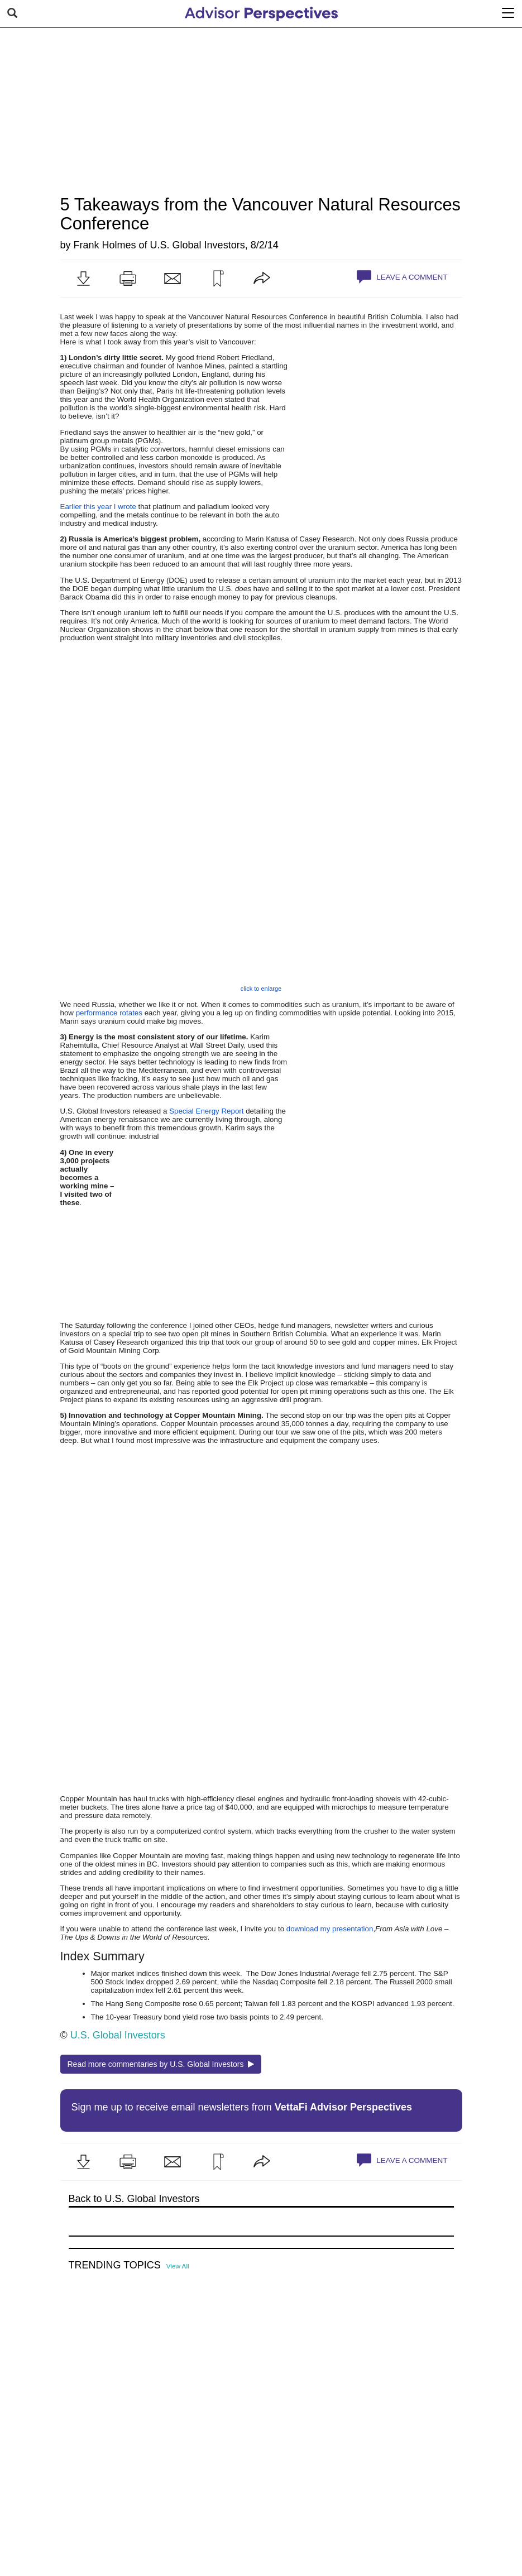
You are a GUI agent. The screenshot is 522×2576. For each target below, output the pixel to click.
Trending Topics (115, 2265)
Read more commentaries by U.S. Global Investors (161, 2064)
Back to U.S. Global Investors (134, 2198)
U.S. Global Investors (197, 245)
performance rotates (109, 1013)
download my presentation (329, 1929)
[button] (83, 278)
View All (177, 2266)
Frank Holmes (105, 245)
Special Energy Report (206, 1111)
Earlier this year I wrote (98, 506)
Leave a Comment (402, 277)
